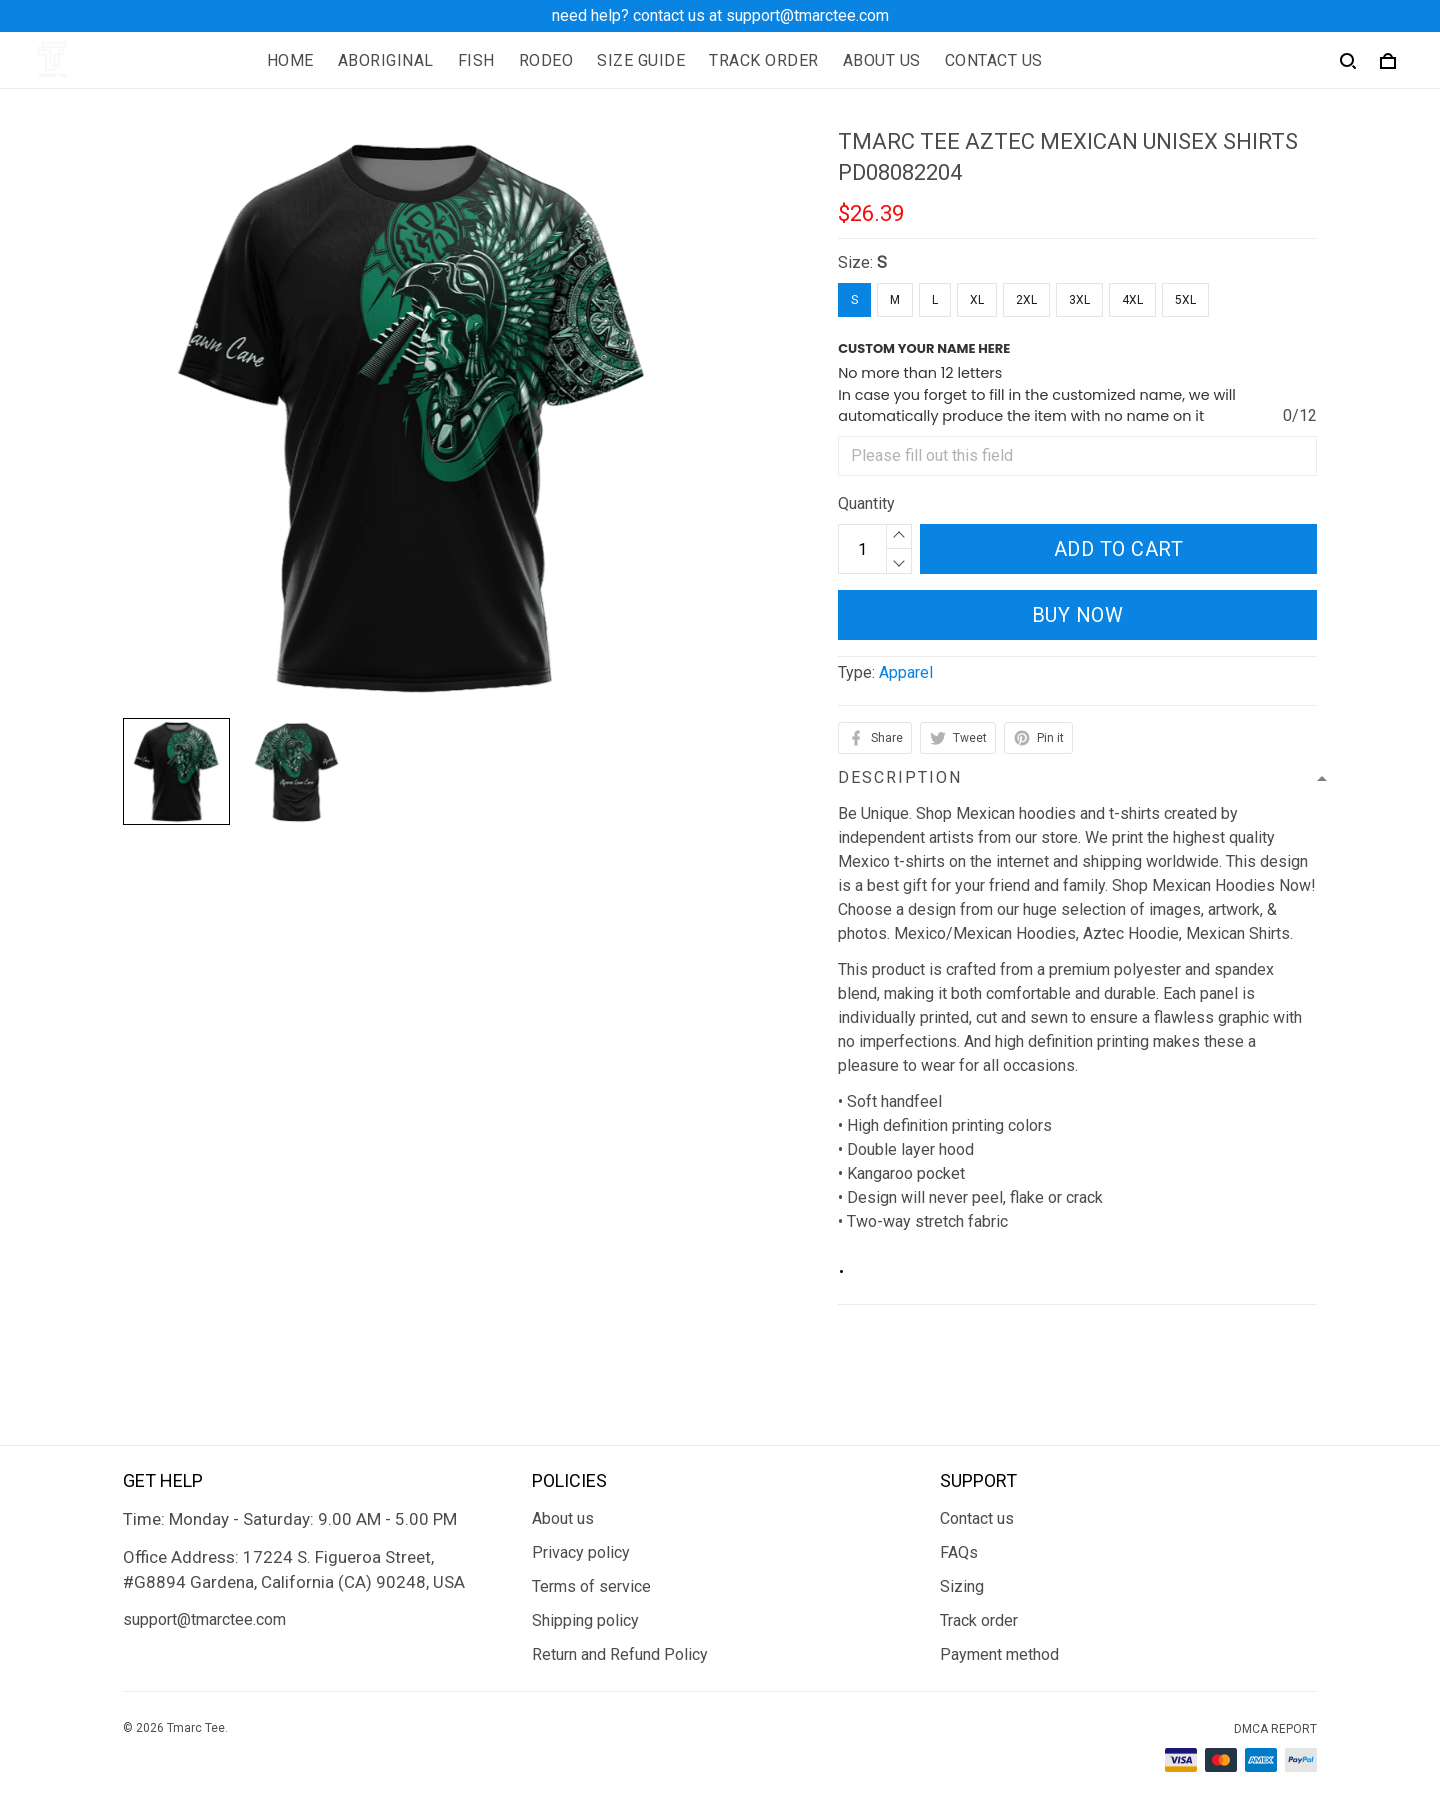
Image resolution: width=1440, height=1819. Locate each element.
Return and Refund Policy (620, 1654)
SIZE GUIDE (641, 60)
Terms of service (591, 1586)
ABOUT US (882, 60)
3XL (1079, 300)
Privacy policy (581, 1552)
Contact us (977, 1518)
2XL (1026, 300)
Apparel (906, 672)
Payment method (999, 1654)
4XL (1132, 300)
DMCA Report (1275, 1729)
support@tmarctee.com (204, 1619)
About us (563, 1518)
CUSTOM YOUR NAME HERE (924, 348)
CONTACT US (994, 60)
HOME (290, 60)
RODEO (546, 60)
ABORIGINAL (386, 60)
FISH (476, 60)
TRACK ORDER (764, 60)
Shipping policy (585, 1620)
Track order (979, 1620)
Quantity (866, 503)
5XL (1185, 300)
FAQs (959, 1552)
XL (977, 300)
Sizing (962, 1586)
